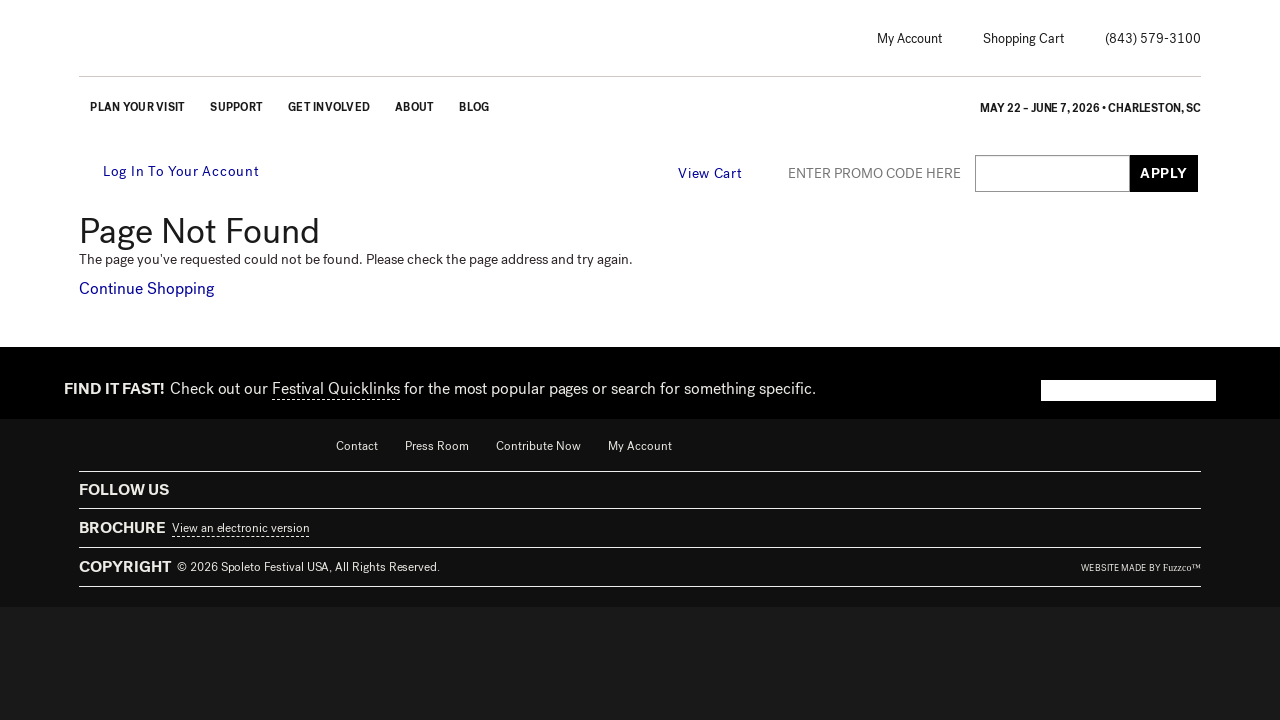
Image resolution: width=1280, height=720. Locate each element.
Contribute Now (538, 446)
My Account (909, 38)
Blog (474, 107)
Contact (357, 446)
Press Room (437, 446)
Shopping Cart (1023, 38)
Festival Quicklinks (336, 388)
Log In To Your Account (170, 171)
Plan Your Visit (137, 107)
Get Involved (329, 107)
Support (236, 107)
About (414, 107)
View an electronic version (240, 528)
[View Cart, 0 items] (722, 172)
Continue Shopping (146, 288)
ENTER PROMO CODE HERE (874, 174)
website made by (1141, 568)
